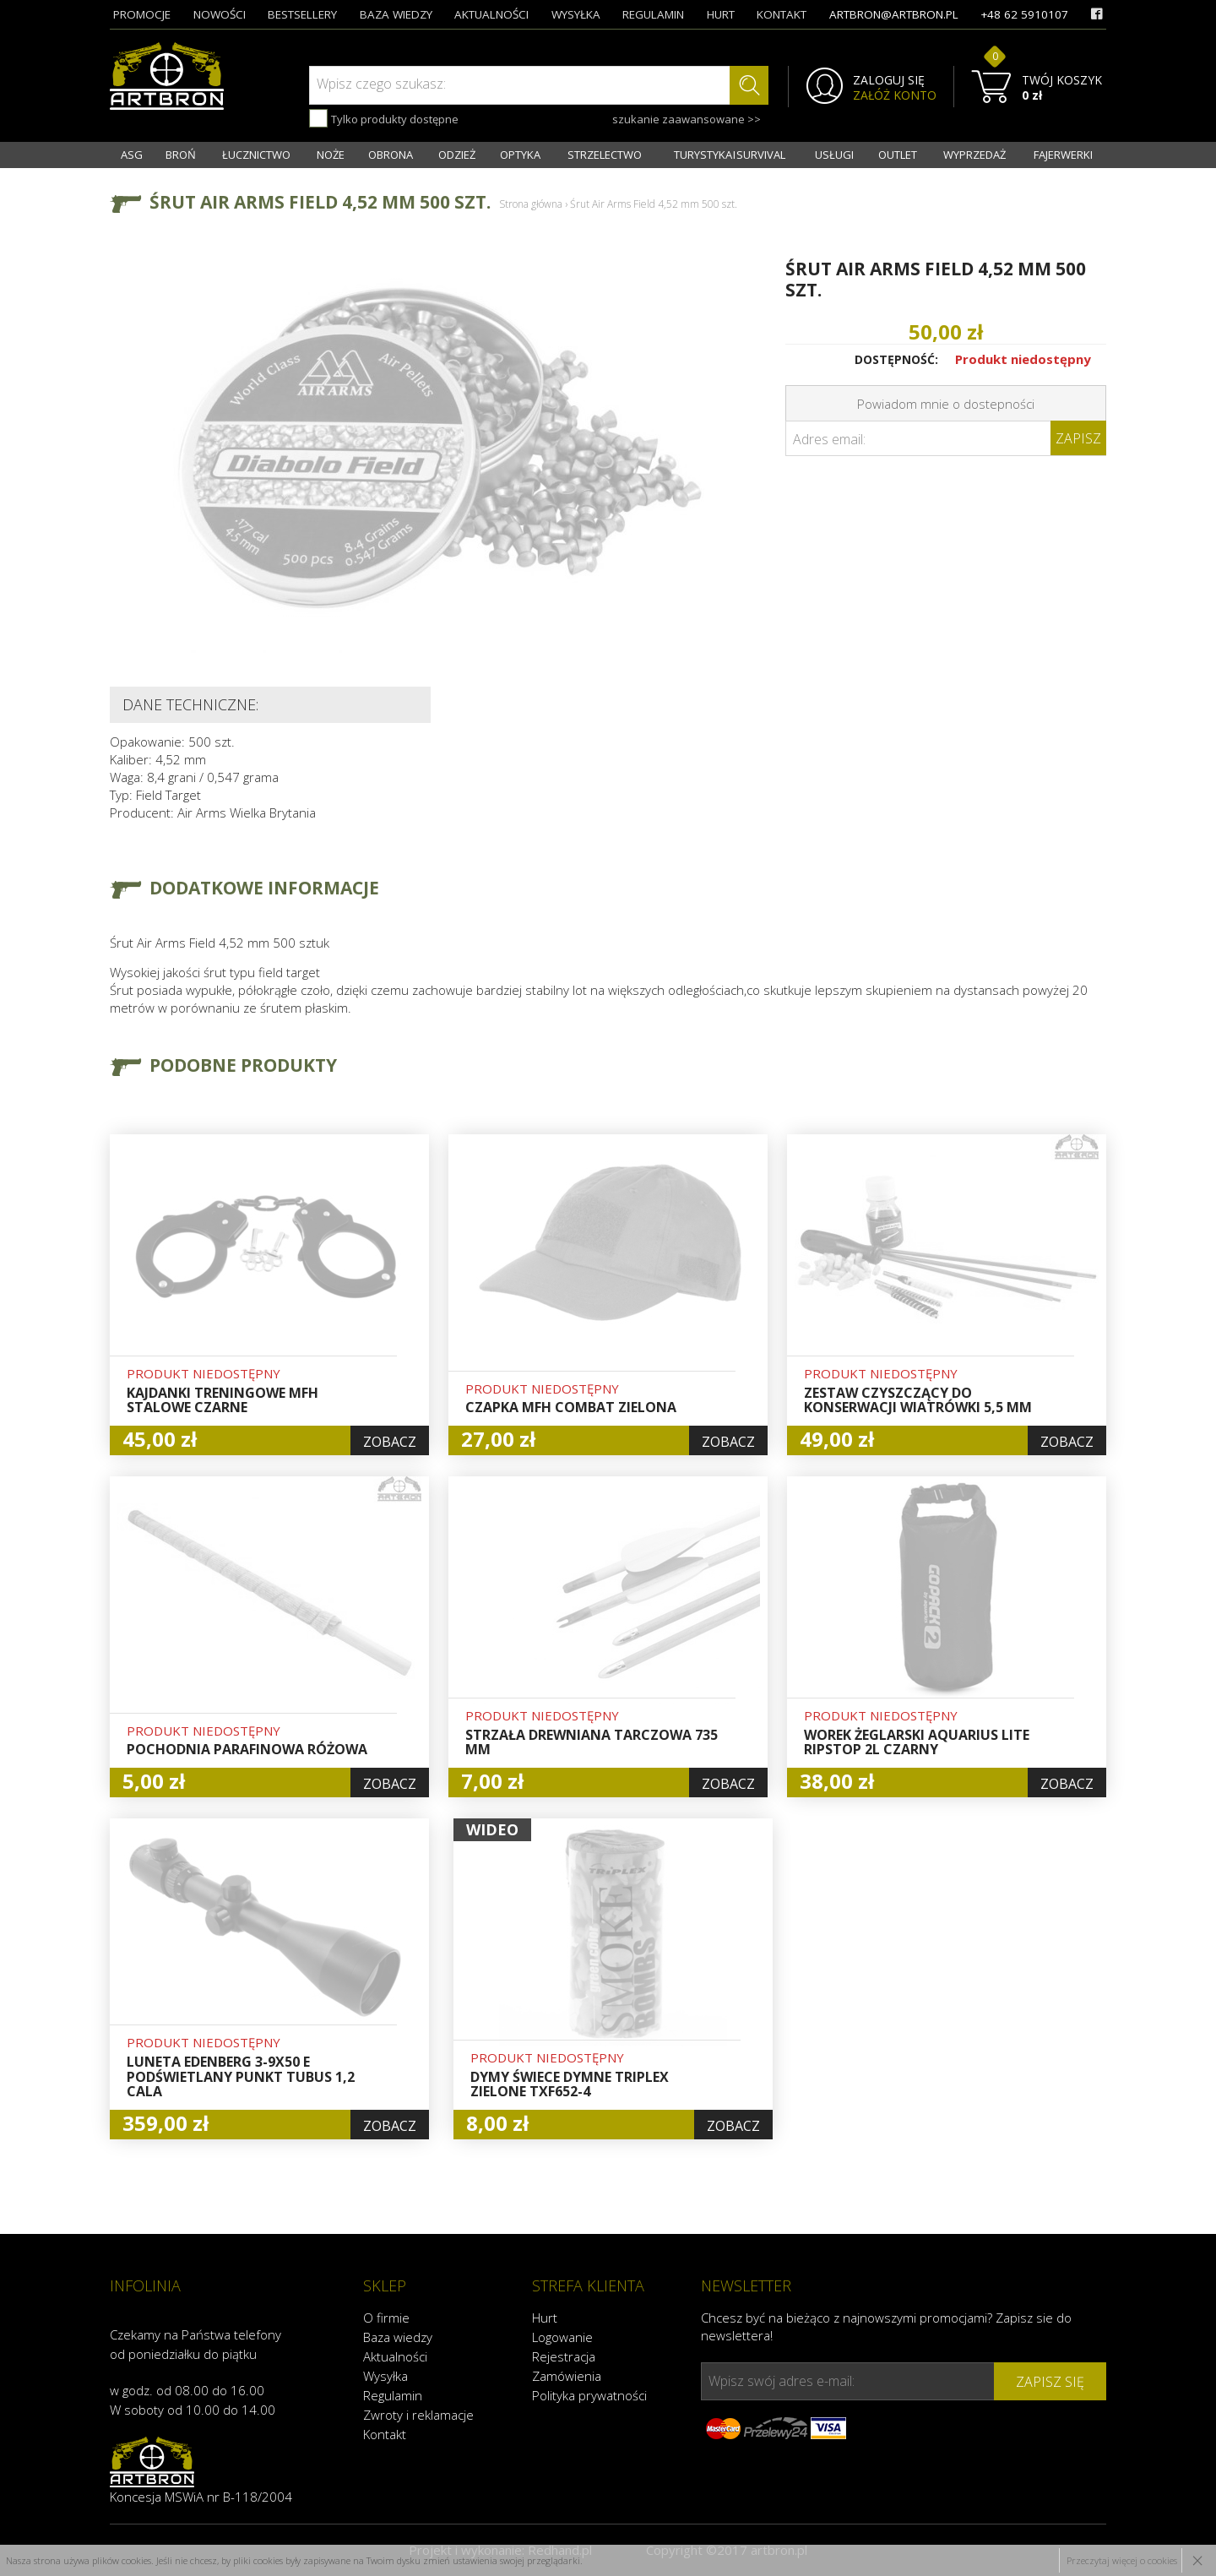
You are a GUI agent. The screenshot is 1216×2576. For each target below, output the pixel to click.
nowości (219, 14)
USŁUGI (834, 154)
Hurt (544, 2317)
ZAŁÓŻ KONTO (894, 95)
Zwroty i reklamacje (418, 2414)
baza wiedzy (396, 14)
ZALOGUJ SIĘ (889, 80)
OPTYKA (520, 154)
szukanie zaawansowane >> (686, 119)
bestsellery (302, 14)
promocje (142, 14)
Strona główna (530, 204)
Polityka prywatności (589, 2395)
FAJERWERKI (1063, 154)
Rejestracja (563, 2356)
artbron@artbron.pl (893, 14)
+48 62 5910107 (1024, 14)
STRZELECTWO (604, 154)
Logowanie (562, 2337)
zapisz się (1050, 2381)
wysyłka (575, 14)
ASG (132, 154)
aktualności (491, 14)
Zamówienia (566, 2375)
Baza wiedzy (397, 2337)
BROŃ (181, 154)
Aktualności (395, 2356)
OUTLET (897, 154)
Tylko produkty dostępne (384, 118)
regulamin (653, 14)
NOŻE (331, 154)
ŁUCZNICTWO (256, 154)
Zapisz (1078, 438)
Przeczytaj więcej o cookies (1122, 2560)
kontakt (781, 14)
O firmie (386, 2317)
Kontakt (384, 2434)
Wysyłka (385, 2375)
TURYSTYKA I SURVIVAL (729, 154)
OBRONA (390, 154)
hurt (721, 14)
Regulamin (392, 2395)
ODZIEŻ (456, 154)
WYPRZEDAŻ (974, 154)
